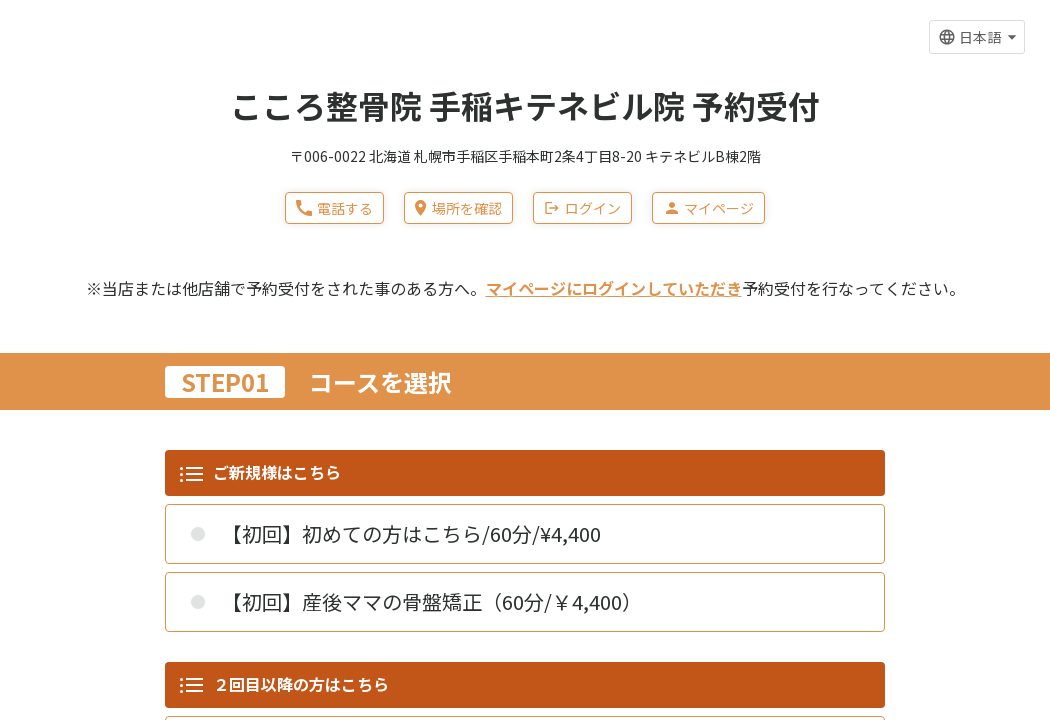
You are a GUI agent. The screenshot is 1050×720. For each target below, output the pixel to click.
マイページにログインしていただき (614, 288)
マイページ (708, 208)
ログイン (582, 208)
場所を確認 (458, 208)
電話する (334, 208)
